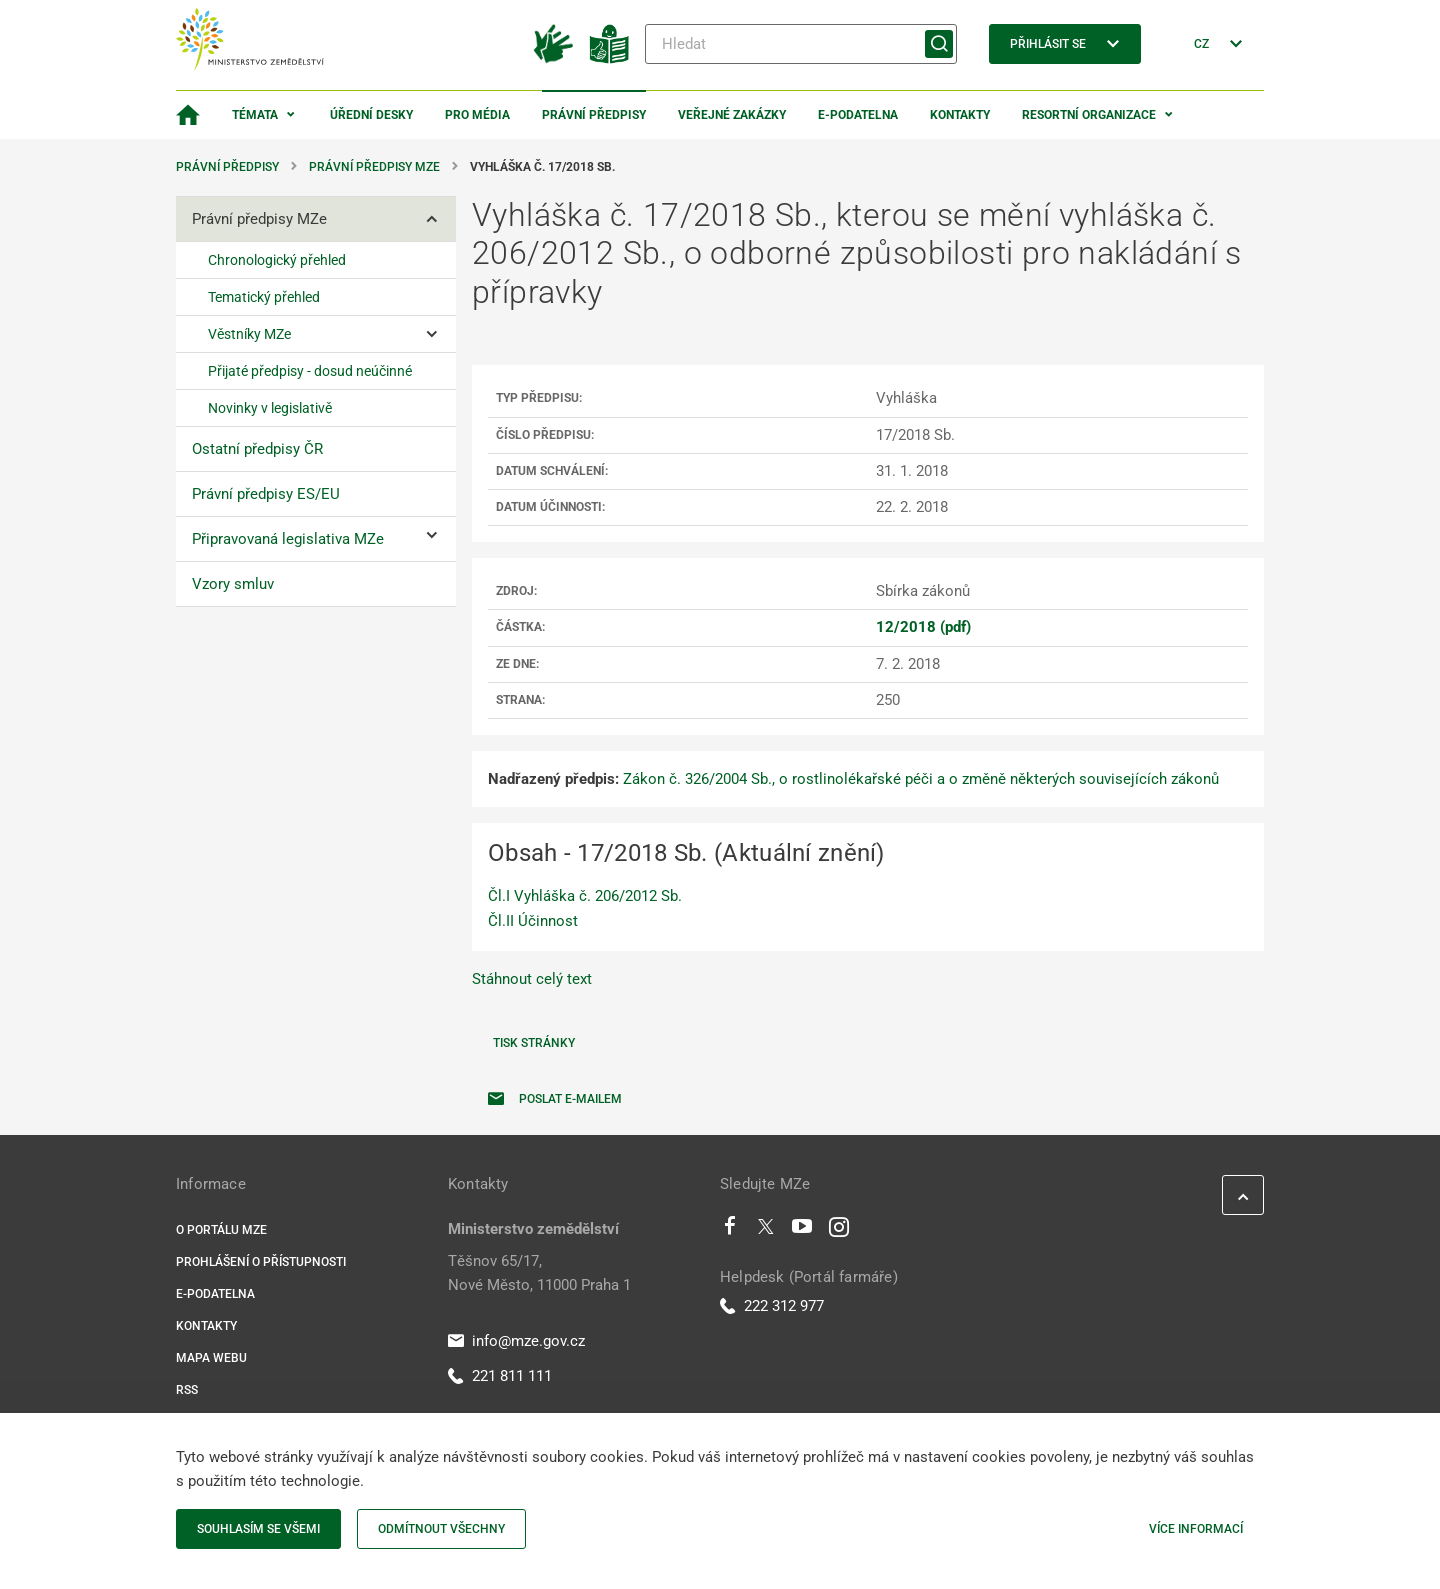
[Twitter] (766, 1231)
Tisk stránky (534, 1043)
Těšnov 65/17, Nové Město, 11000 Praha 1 (539, 1273)
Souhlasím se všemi (258, 1529)
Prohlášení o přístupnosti (261, 1262)
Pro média (477, 115)
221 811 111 (500, 1376)
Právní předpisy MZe (374, 167)
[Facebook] (730, 1231)
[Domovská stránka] (188, 115)
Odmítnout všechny (441, 1529)
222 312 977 (772, 1306)
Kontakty (960, 115)
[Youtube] (802, 1231)
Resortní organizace (1089, 115)
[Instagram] (839, 1231)
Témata (255, 115)
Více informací (1196, 1529)
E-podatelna (858, 115)
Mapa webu (211, 1358)
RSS (187, 1390)
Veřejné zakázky (732, 115)
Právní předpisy (594, 115)
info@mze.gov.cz (516, 1341)
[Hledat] (801, 44)
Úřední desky (371, 115)
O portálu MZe (221, 1230)
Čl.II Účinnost (533, 921)
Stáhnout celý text (532, 979)
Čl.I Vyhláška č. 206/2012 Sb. (585, 896)
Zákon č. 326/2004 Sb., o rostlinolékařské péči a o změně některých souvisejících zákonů (921, 779)
